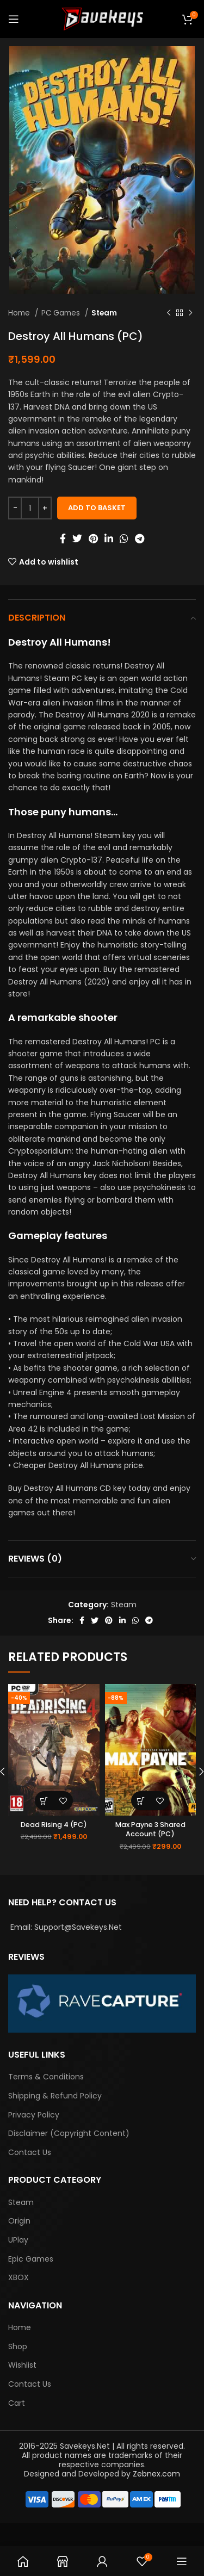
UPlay (18, 2240)
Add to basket (97, 508)
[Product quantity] (30, 508)
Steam (104, 313)
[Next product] (190, 312)
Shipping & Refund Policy (55, 2096)
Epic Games (30, 2259)
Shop (17, 2347)
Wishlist (22, 2365)
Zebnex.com (156, 2473)
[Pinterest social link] (93, 538)
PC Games (61, 313)
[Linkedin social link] (108, 538)
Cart (16, 2403)
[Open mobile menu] (13, 19)
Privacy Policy (33, 2115)
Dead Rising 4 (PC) (54, 1824)
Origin (19, 2221)
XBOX (18, 2277)
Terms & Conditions (46, 2077)
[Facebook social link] (63, 538)
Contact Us (29, 2152)
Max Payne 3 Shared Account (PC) (150, 1829)
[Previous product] (168, 312)
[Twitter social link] (77, 538)
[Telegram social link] (139, 538)
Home (20, 313)
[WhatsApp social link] (124, 538)
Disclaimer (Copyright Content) (68, 2133)
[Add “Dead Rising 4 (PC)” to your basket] (44, 1800)
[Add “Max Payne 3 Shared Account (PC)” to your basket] (140, 1800)
